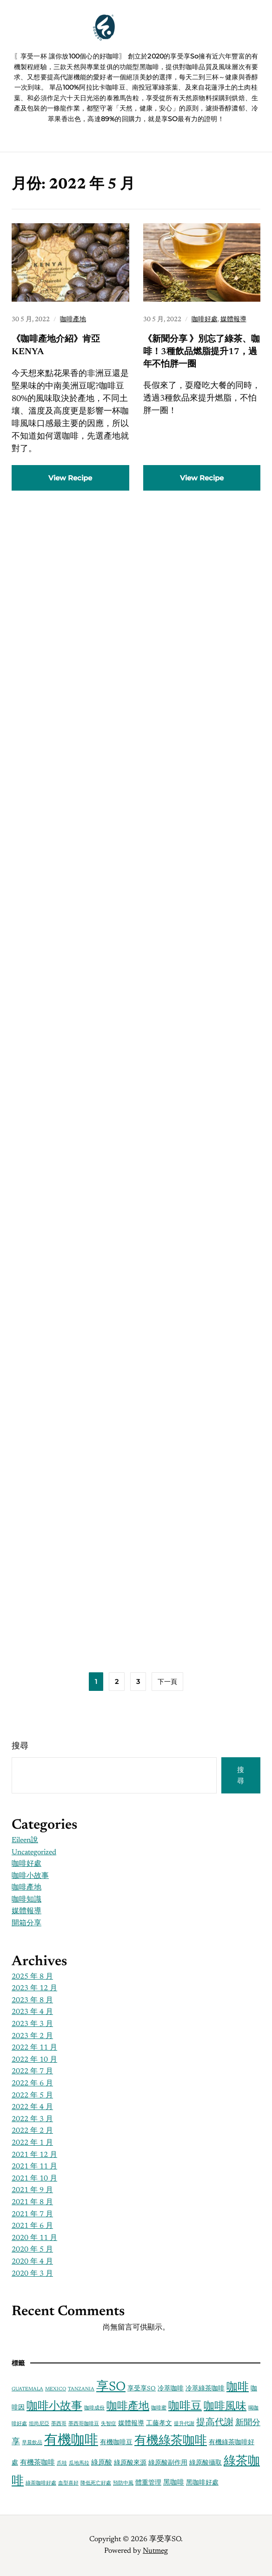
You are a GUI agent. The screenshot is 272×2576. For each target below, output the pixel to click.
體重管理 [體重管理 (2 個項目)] (148, 2483)
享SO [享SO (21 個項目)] (111, 2387)
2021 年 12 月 (34, 2155)
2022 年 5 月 (32, 2095)
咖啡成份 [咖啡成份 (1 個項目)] (94, 2408)
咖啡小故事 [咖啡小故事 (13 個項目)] (54, 2406)
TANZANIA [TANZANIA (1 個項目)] (81, 2389)
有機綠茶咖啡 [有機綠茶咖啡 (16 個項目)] (170, 2441)
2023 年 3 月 (32, 2024)
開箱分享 (26, 1923)
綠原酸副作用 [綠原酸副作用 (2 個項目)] (167, 2463)
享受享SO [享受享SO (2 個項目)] (141, 2389)
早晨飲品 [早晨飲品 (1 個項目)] (32, 2443)
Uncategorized (34, 1852)
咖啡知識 (26, 1899)
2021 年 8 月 (32, 2202)
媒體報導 (233, 320)
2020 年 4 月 (32, 2261)
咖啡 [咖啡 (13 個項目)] (237, 2387)
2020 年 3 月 (32, 2274)
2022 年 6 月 (32, 2083)
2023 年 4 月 (32, 2012)
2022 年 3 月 (32, 2119)
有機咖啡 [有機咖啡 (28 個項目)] (71, 2441)
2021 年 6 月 (32, 2226)
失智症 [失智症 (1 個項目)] (108, 2424)
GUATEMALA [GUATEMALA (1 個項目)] (27, 2389)
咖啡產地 (73, 320)
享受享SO (148, 37)
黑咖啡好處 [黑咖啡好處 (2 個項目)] (202, 2483)
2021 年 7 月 (32, 2214)
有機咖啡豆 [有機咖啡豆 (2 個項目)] (116, 2443)
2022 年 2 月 (32, 2131)
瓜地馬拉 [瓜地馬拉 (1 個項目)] (79, 2463)
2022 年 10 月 (34, 2060)
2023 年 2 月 (32, 2036)
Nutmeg (155, 2551)
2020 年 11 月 (34, 2238)
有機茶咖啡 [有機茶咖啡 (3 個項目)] (37, 2462)
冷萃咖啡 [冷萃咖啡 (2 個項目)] (171, 2389)
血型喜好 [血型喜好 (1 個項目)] (68, 2483)
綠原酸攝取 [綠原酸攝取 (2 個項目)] (205, 2463)
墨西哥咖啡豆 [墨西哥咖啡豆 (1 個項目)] (83, 2424)
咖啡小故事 (30, 1876)
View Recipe (70, 477)
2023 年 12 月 (34, 1988)
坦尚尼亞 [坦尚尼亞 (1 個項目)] (39, 2424)
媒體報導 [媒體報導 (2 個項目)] (131, 2424)
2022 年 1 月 (32, 2143)
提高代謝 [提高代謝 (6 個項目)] (214, 2423)
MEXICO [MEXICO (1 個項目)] (55, 2389)
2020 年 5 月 (32, 2249)
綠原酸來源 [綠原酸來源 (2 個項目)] (130, 2463)
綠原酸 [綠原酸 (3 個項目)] (101, 2462)
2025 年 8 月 (32, 1977)
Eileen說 (25, 1840)
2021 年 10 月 (34, 2178)
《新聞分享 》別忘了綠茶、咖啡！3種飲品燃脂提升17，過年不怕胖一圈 (201, 352)
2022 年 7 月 (32, 2071)
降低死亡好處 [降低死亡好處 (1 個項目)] (95, 2483)
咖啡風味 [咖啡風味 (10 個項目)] (225, 2406)
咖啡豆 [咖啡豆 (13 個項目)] (185, 2406)
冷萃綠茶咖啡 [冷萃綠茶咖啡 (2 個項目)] (205, 2389)
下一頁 (167, 1681)
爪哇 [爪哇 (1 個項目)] (62, 2463)
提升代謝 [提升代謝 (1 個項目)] (184, 2424)
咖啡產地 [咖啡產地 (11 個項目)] (127, 2406)
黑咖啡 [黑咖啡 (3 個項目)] (173, 2482)
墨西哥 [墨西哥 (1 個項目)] (58, 2424)
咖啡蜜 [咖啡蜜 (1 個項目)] (158, 2408)
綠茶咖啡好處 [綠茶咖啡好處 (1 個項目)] (41, 2483)
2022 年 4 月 (32, 2107)
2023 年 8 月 (32, 2000)
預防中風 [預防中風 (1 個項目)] (123, 2483)
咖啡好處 (205, 320)
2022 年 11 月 (34, 2048)
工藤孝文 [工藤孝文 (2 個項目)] (159, 2424)
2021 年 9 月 (32, 2190)
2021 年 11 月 (34, 2166)
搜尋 (20, 1746)
